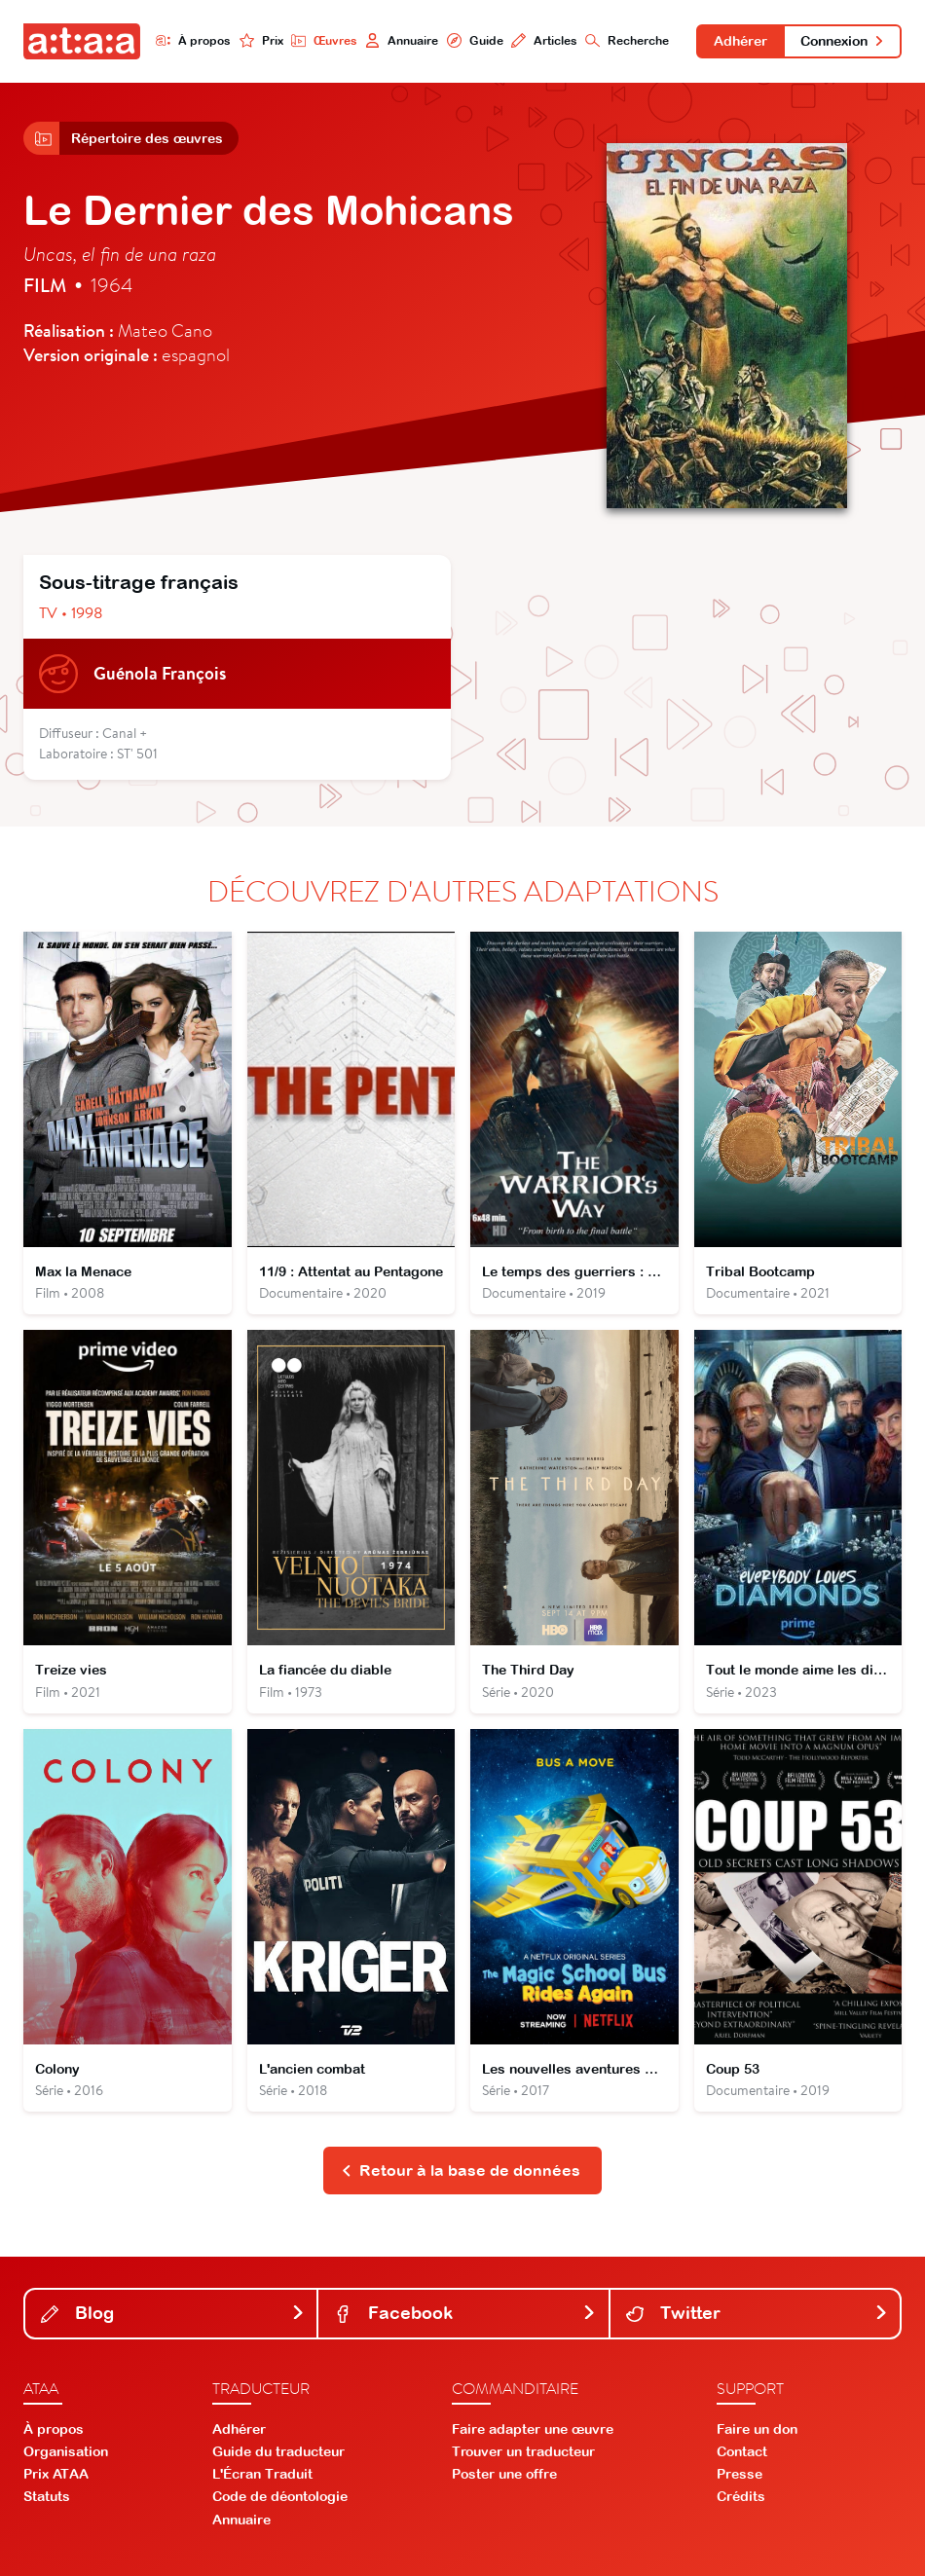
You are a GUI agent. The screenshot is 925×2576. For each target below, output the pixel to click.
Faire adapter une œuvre (532, 2429)
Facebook (465, 2312)
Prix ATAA (56, 2474)
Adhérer (740, 41)
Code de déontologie (280, 2496)
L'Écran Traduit (262, 2474)
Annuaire (401, 40)
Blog (173, 2312)
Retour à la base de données (461, 2170)
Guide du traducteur (278, 2451)
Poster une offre (504, 2474)
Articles (543, 40)
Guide (474, 40)
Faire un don (757, 2429)
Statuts (46, 2496)
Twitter (757, 2312)
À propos (193, 40)
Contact (742, 2451)
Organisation (65, 2451)
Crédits (741, 2496)
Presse (739, 2474)
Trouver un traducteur (523, 2451)
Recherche (626, 40)
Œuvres (324, 40)
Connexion (842, 41)
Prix (260, 40)
